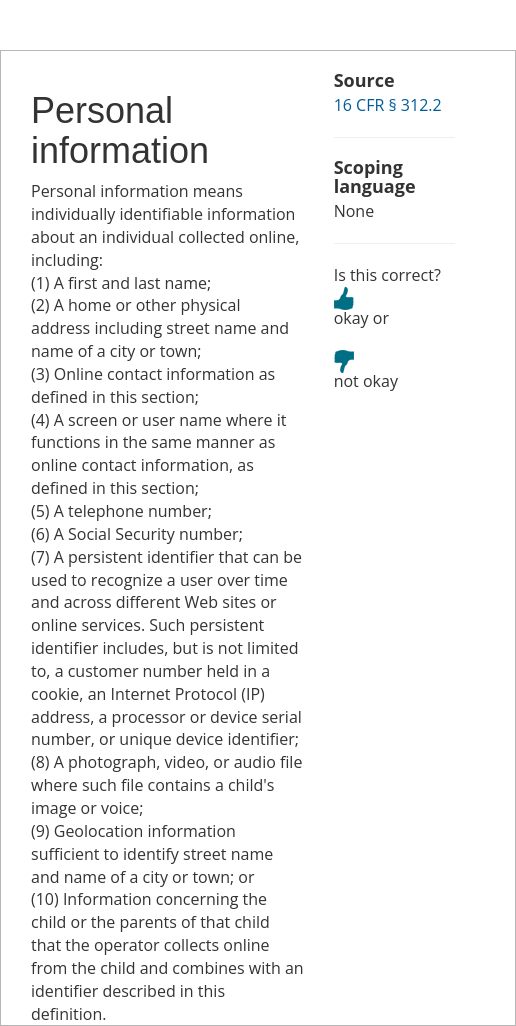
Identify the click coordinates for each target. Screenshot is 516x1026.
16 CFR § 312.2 (388, 105)
